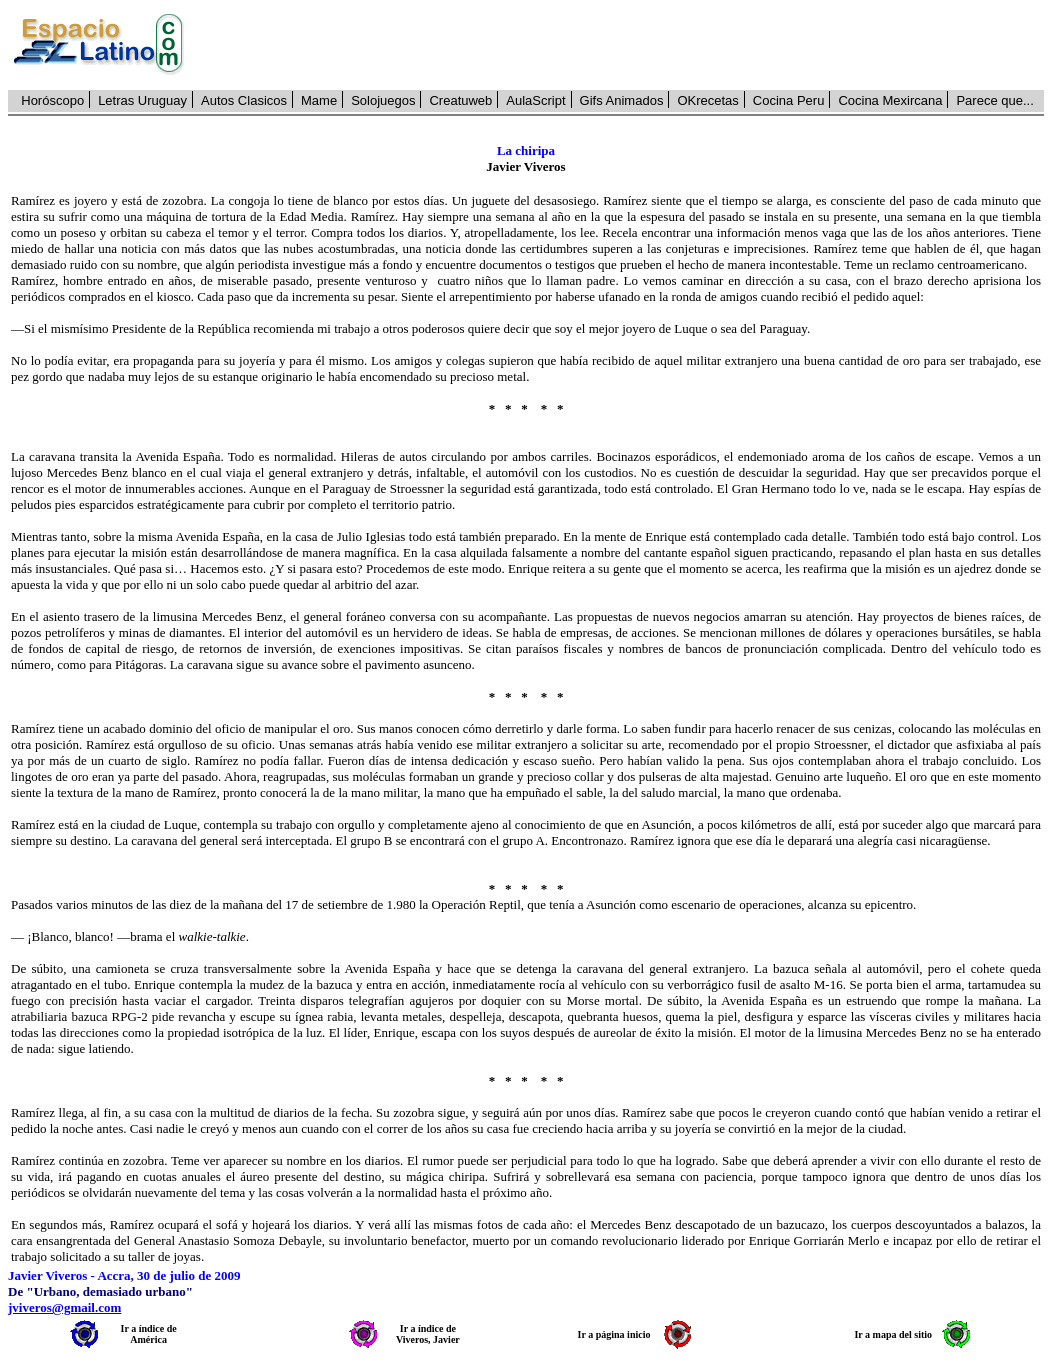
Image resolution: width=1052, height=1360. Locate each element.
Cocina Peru (789, 100)
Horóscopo (52, 100)
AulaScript (535, 100)
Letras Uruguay (142, 100)
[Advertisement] (625, 45)
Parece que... (994, 100)
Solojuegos (383, 100)
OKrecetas (707, 100)
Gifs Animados (622, 100)
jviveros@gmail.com (64, 1307)
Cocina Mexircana (890, 100)
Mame (319, 100)
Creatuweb (460, 100)
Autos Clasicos (244, 100)
